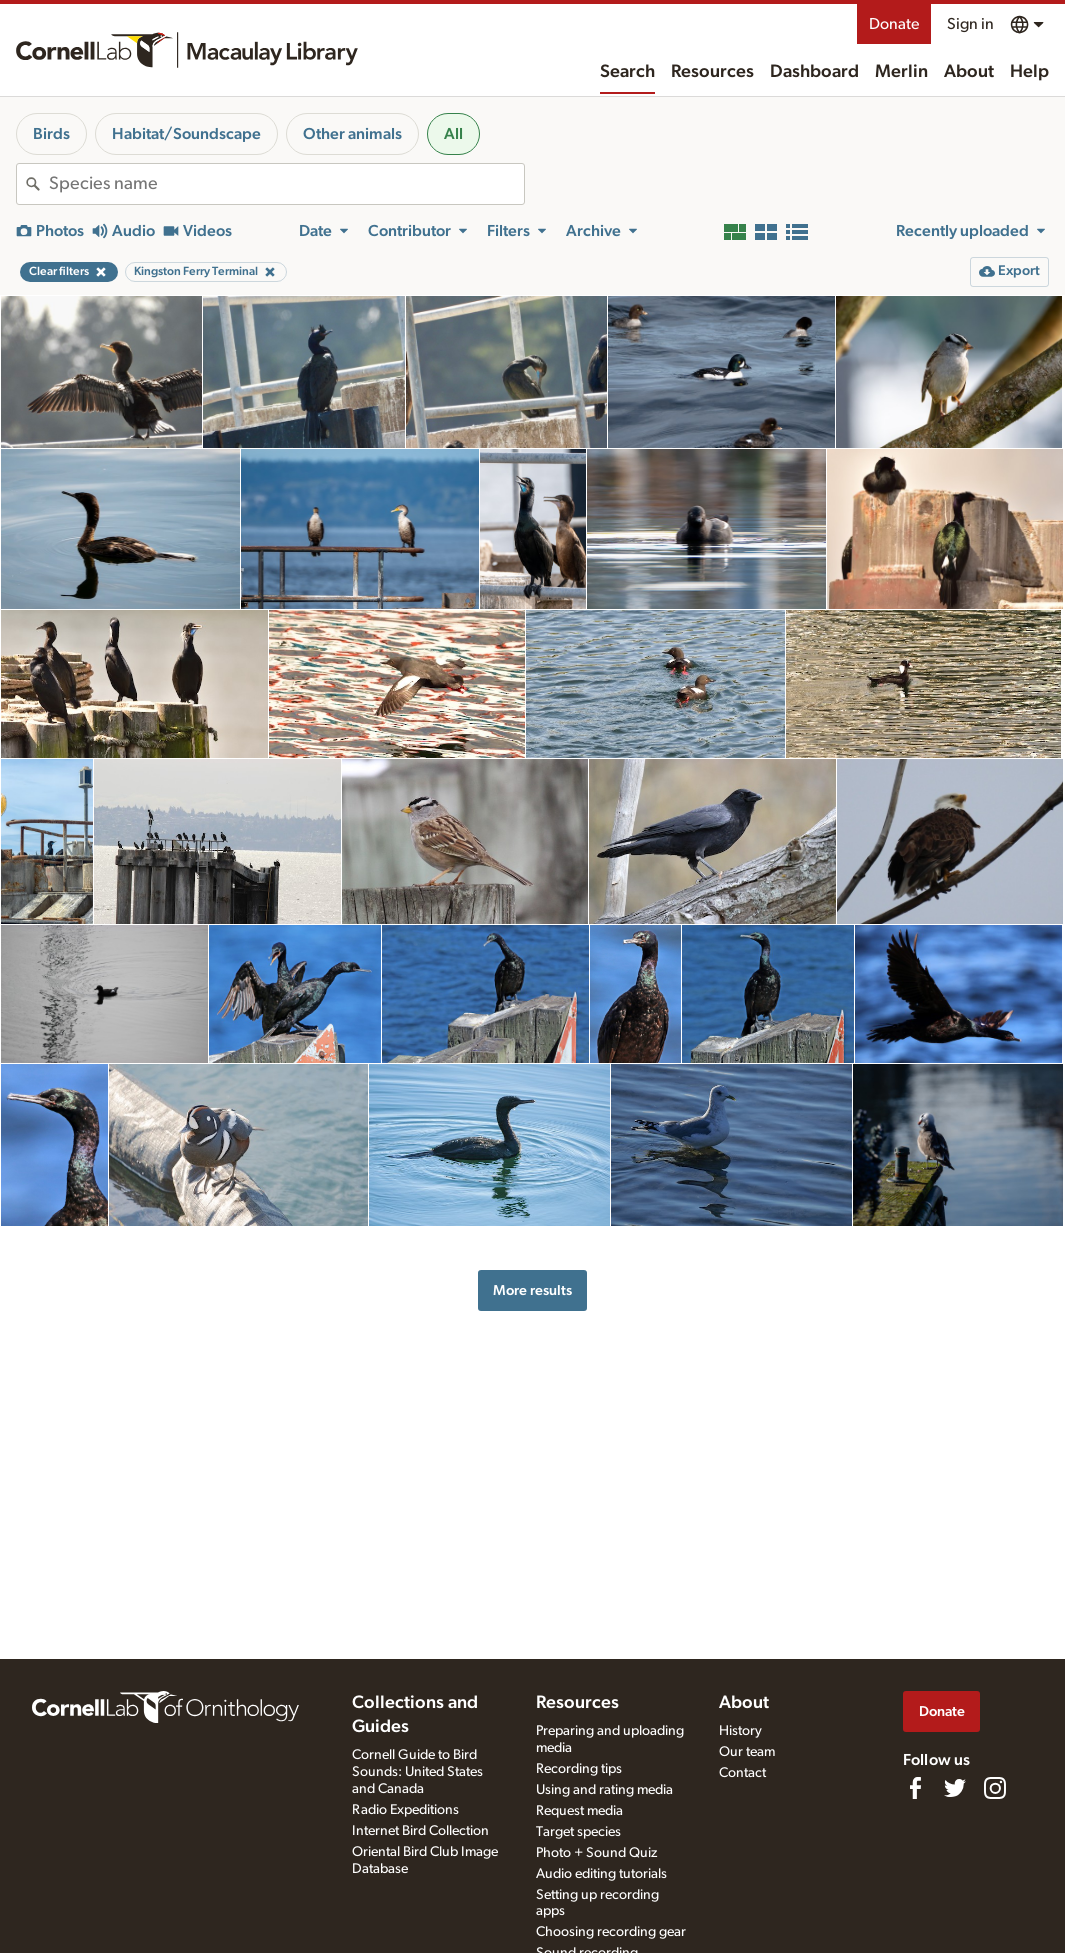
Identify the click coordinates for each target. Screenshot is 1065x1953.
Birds (51, 134)
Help (1029, 72)
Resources (712, 72)
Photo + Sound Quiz (596, 1853)
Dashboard (814, 72)
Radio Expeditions (405, 1810)
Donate (894, 24)
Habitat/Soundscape (186, 134)
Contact (742, 1773)
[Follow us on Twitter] (955, 1788)
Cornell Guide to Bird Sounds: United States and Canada (417, 1772)
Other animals (352, 134)
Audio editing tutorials (601, 1874)
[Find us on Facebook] (915, 1788)
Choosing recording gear (611, 1932)
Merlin (901, 72)
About (969, 72)
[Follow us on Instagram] (995, 1788)
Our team (747, 1752)
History (740, 1731)
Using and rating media (604, 1790)
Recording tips (579, 1769)
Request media (579, 1811)
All (453, 134)
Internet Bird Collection (420, 1831)
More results (532, 1290)
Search (627, 72)
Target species (578, 1832)
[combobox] (286, 184)
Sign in (970, 24)
